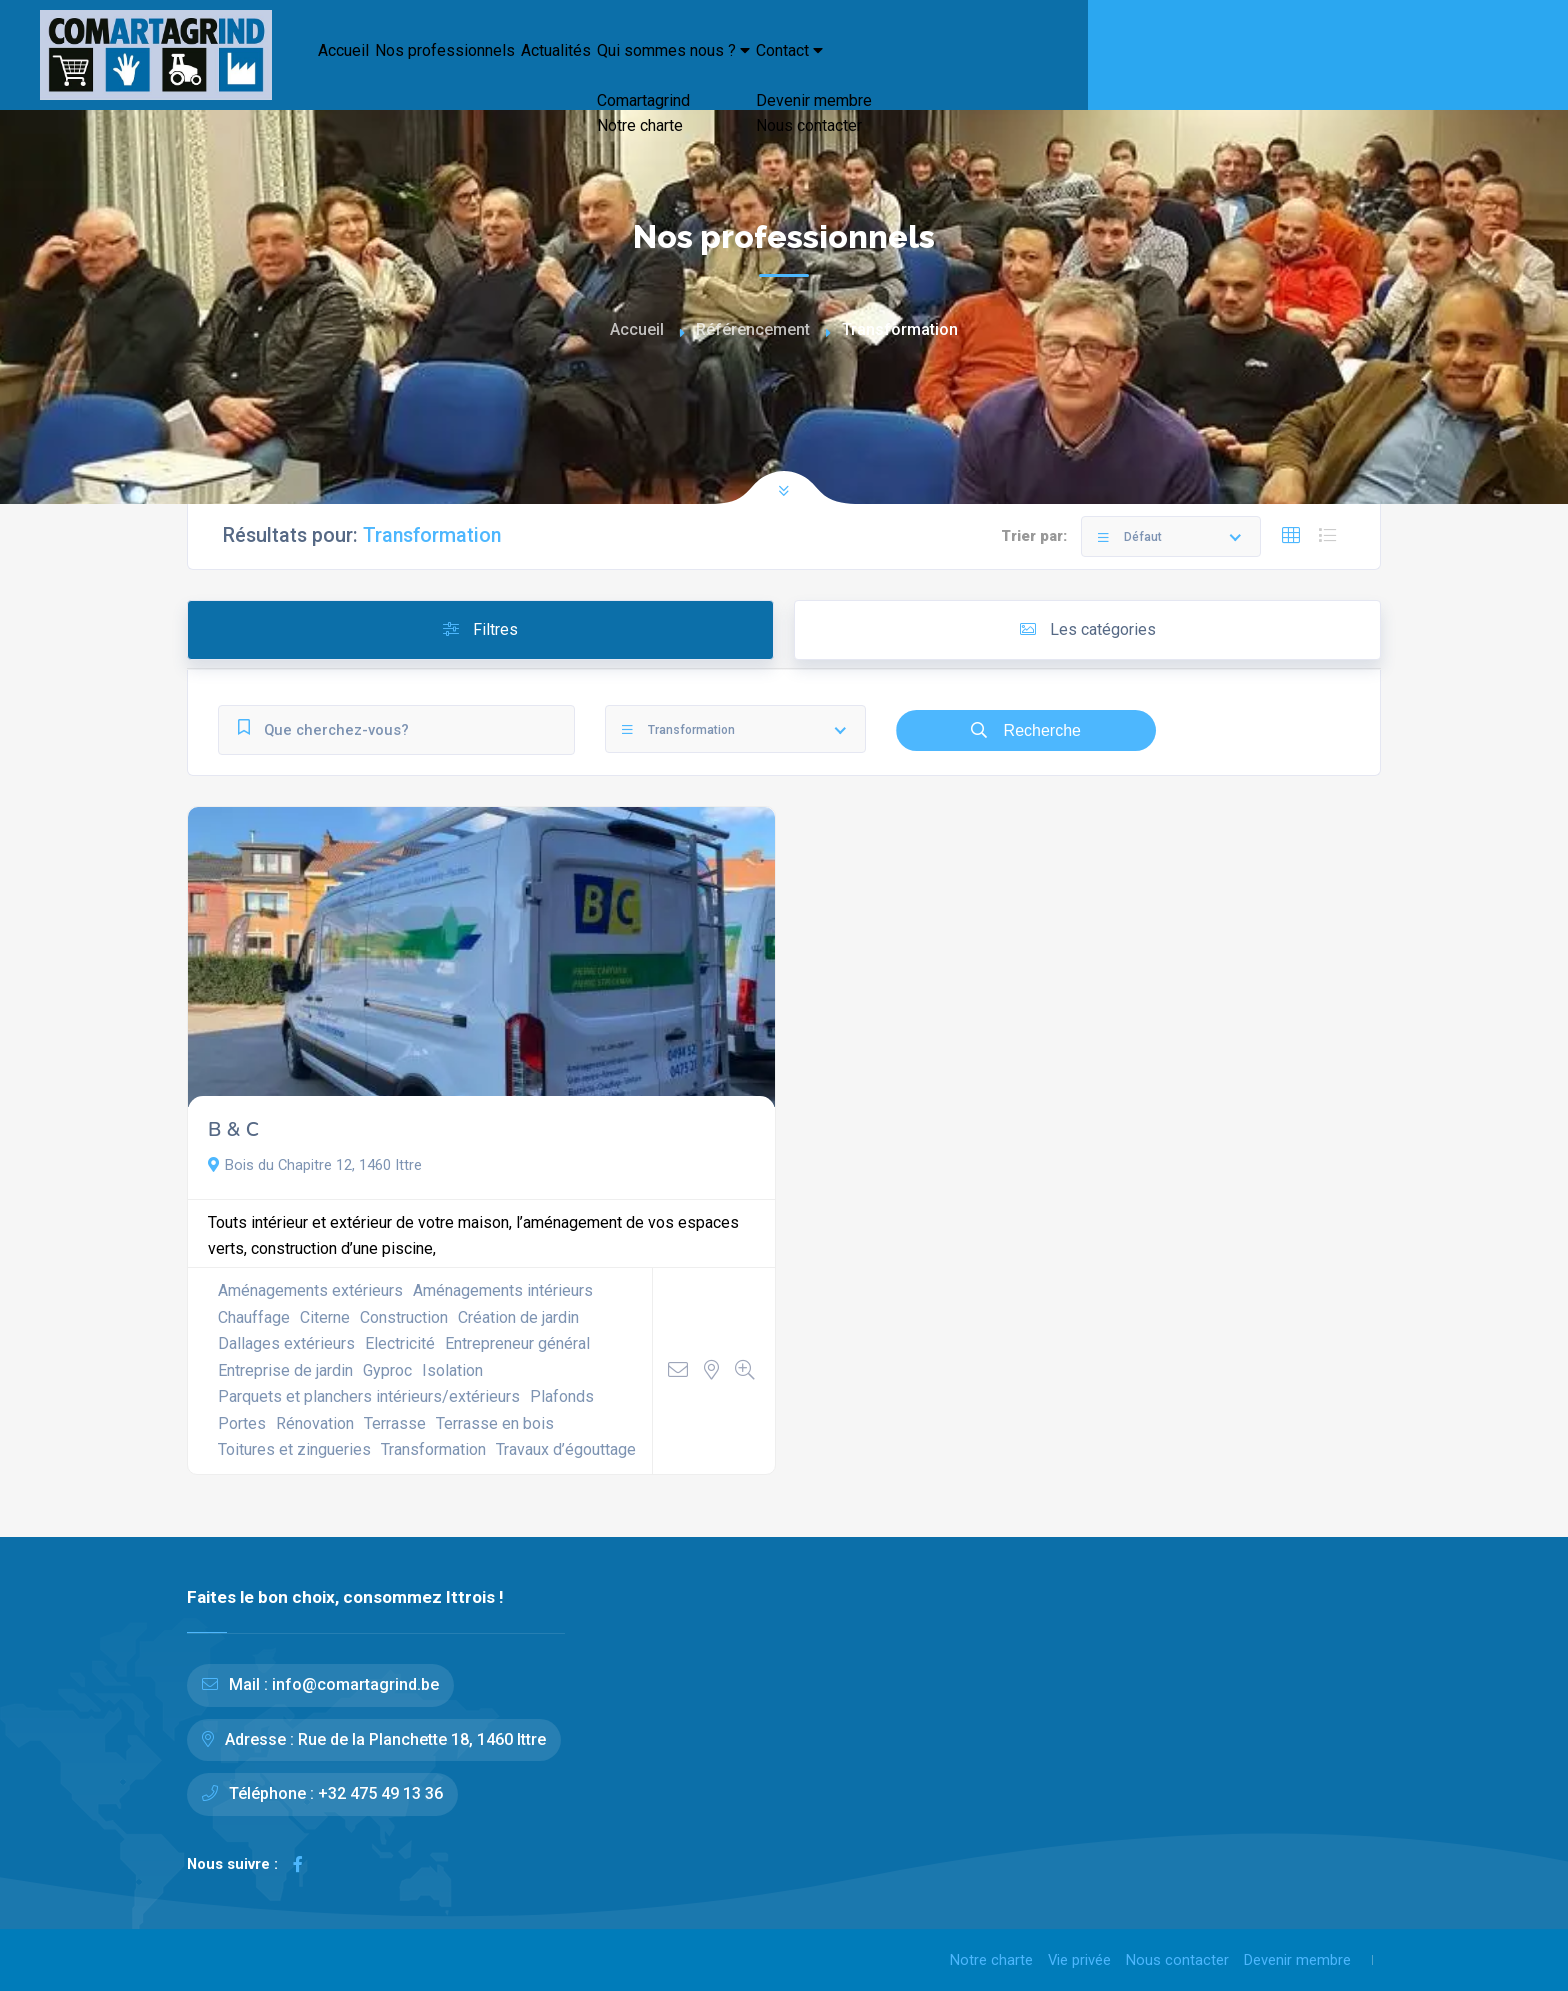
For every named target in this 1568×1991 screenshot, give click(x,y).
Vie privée (1079, 1960)
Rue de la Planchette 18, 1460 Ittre (422, 1739)
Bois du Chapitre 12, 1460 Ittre (315, 1165)
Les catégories (1088, 629)
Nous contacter (1177, 1960)
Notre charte (991, 1960)
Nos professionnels (512, 60)
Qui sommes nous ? (849, 60)
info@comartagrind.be (355, 1684)
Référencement (753, 329)
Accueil (362, 60)
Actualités (674, 60)
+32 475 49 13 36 (380, 1793)
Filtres (480, 629)
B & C (233, 1129)
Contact (1025, 60)
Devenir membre (1297, 1960)
